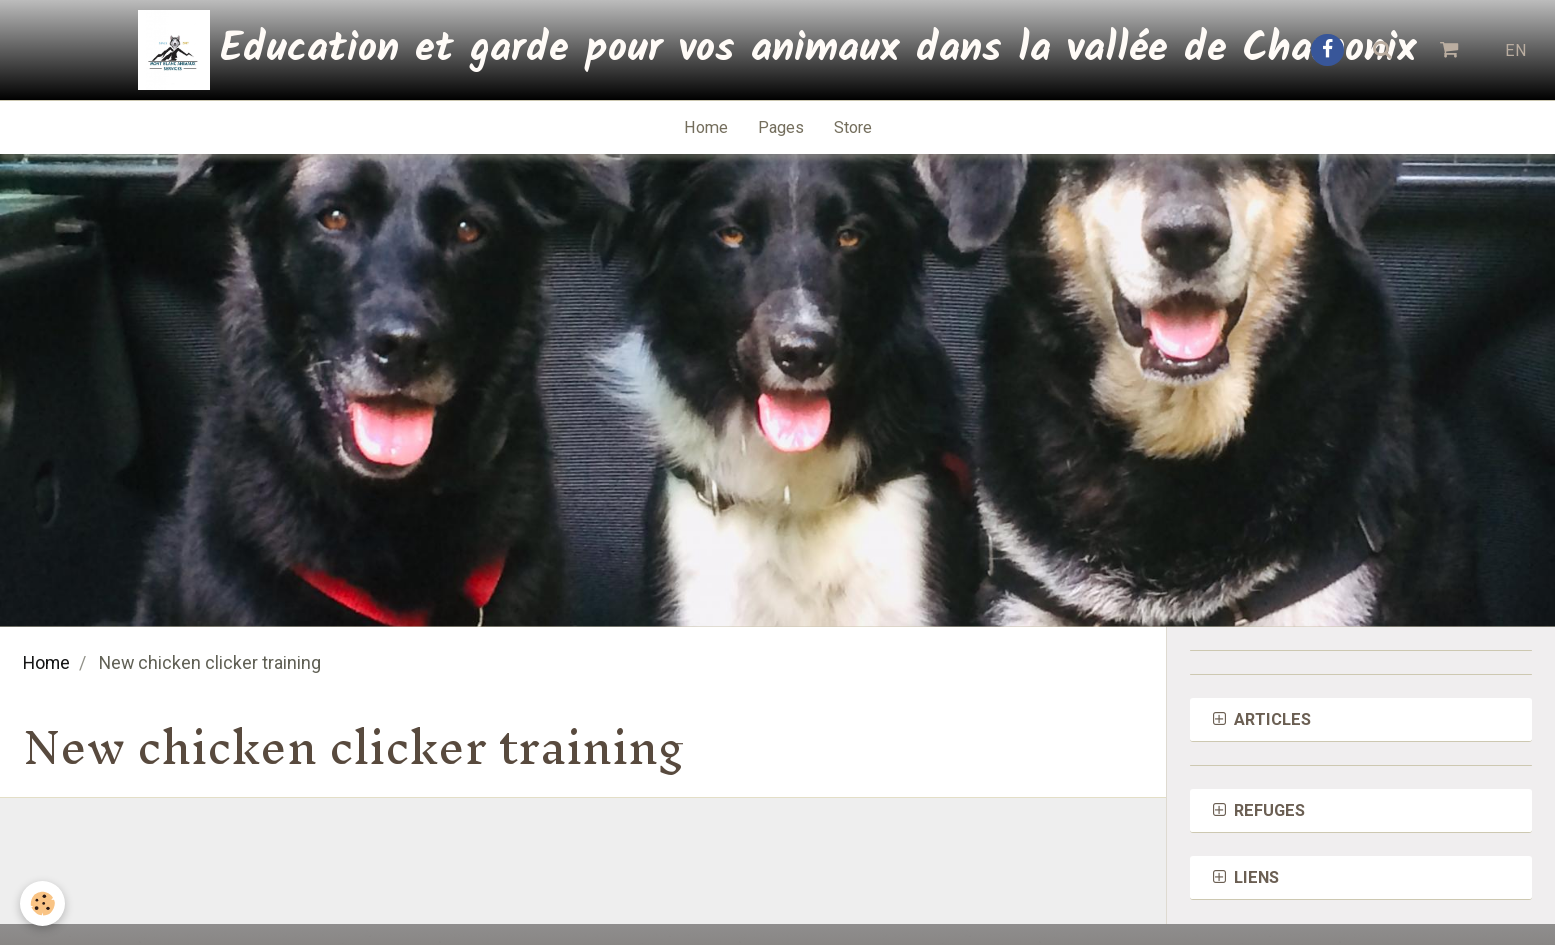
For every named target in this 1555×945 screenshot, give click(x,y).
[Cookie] (42, 903)
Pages (781, 127)
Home (706, 127)
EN (1516, 50)
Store (853, 127)
